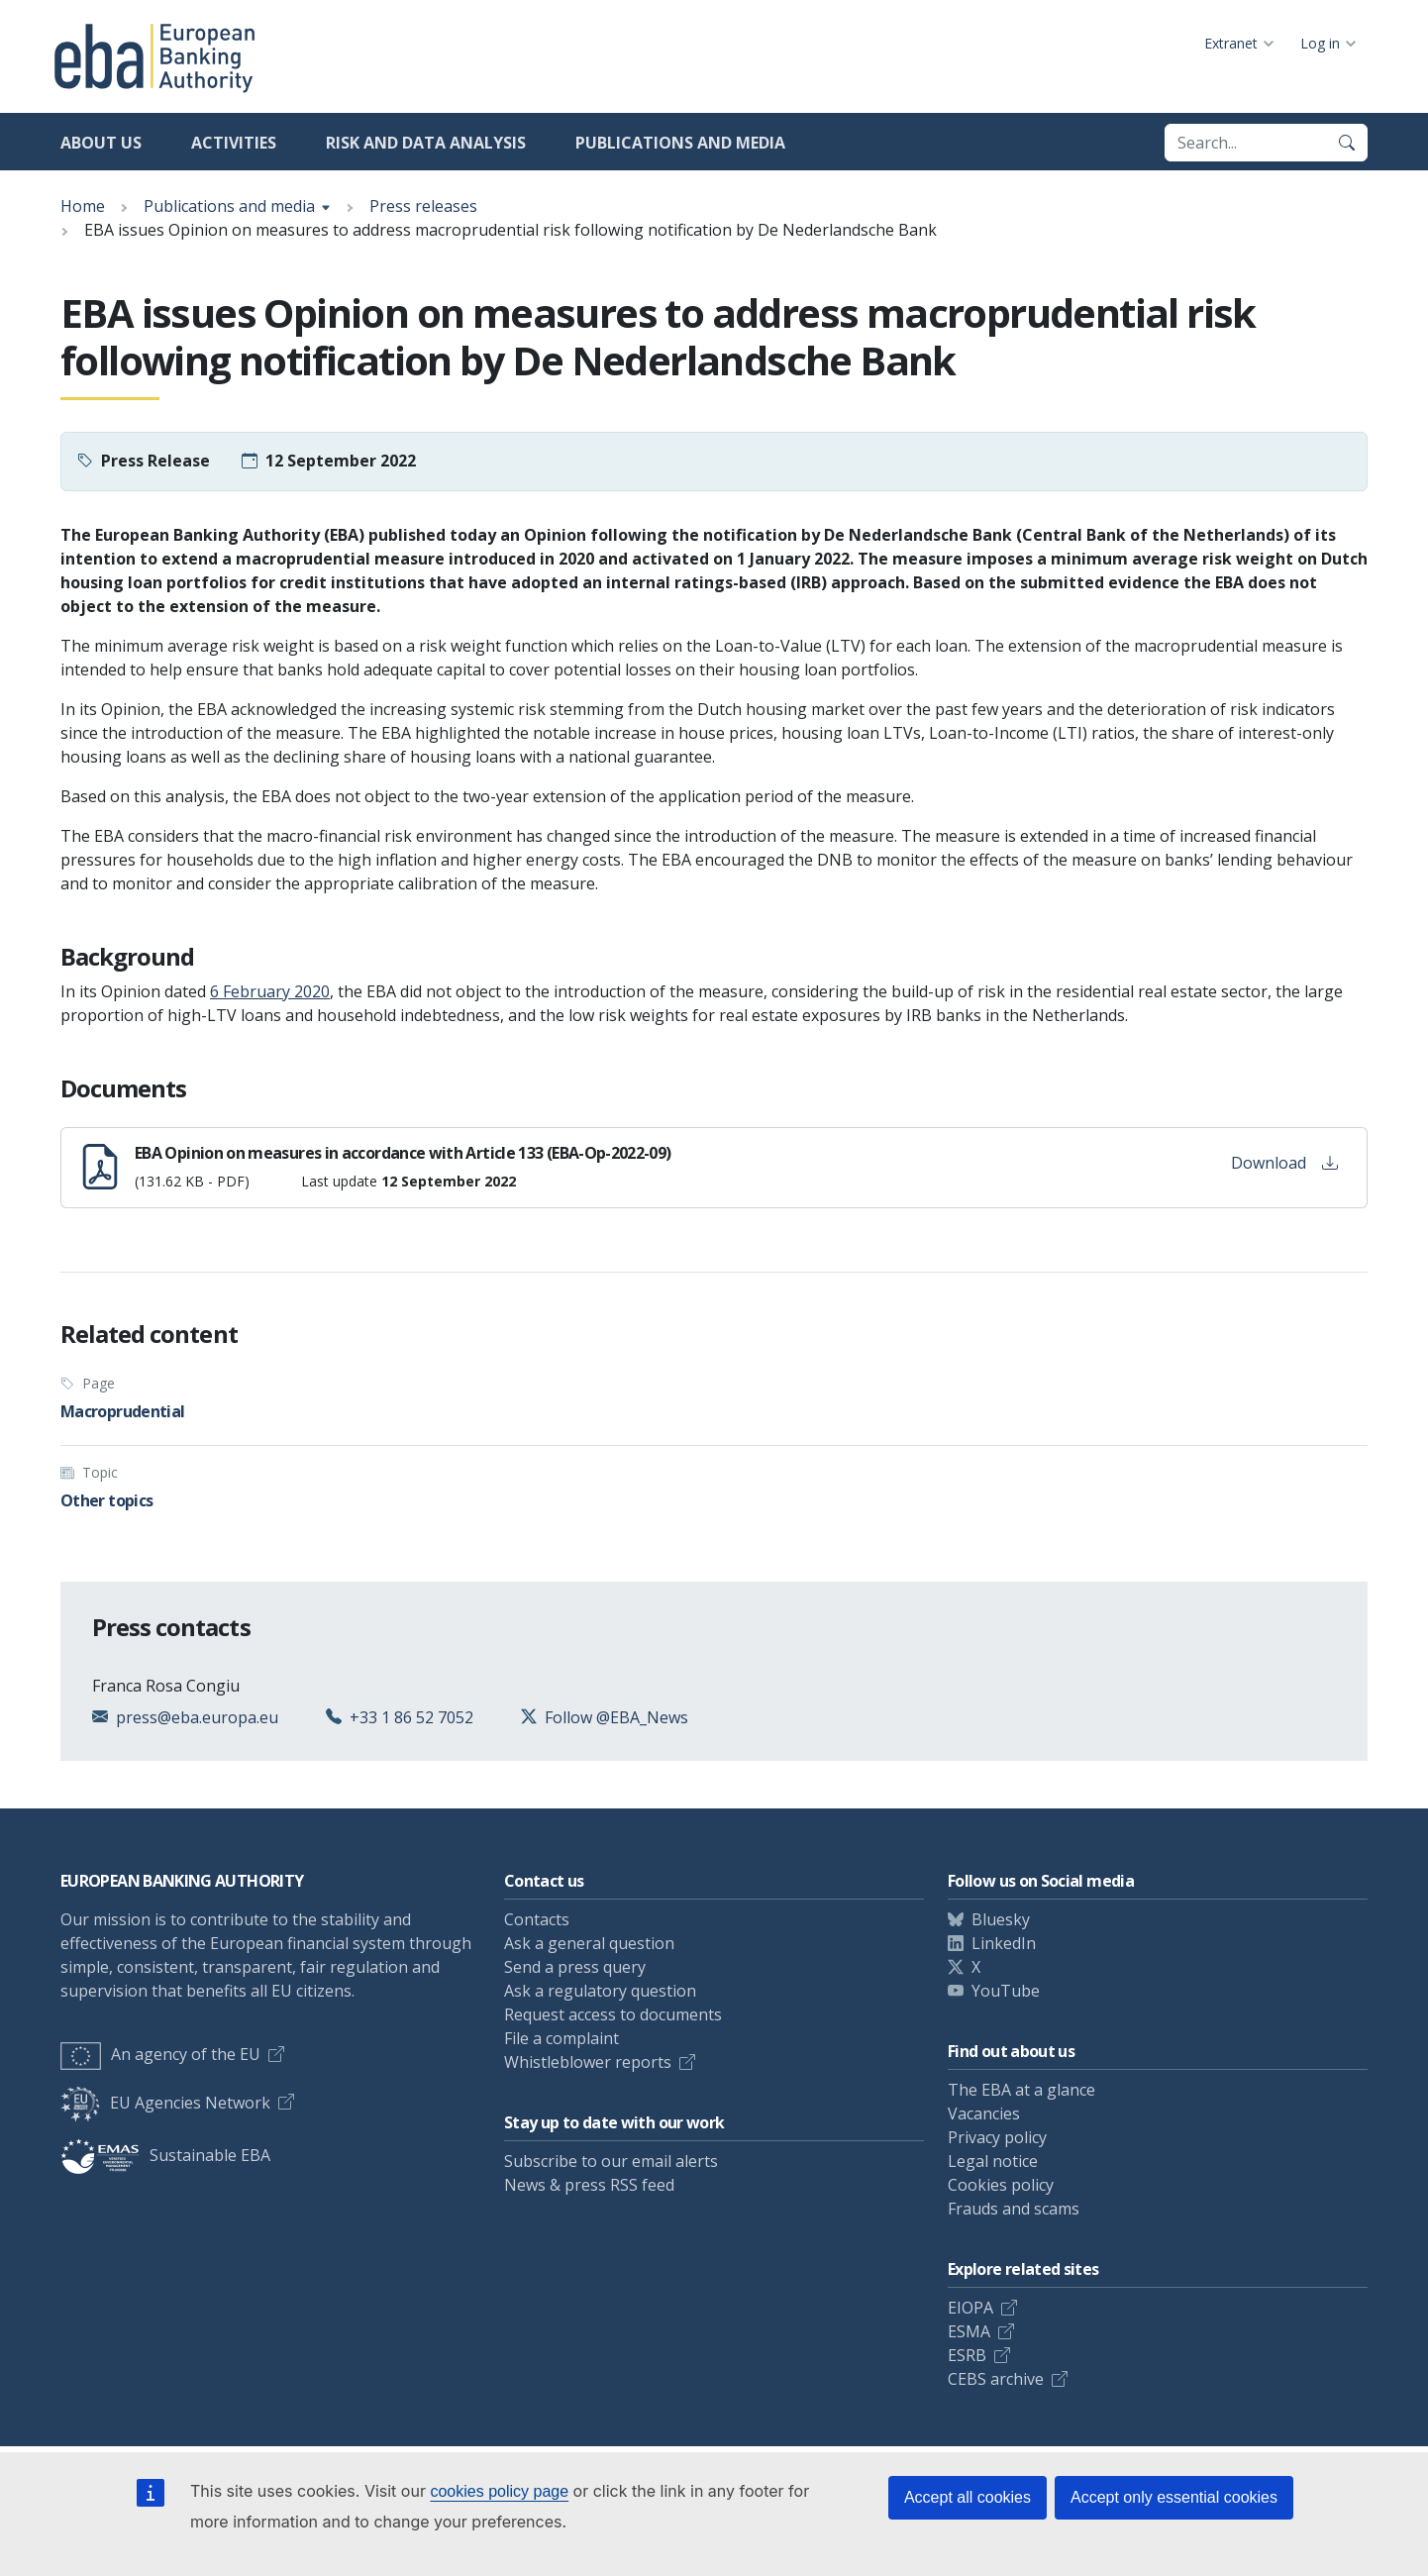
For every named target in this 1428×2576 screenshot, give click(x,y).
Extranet (1231, 43)
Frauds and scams (1013, 2208)
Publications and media (680, 143)
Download (1284, 1163)
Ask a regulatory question (600, 1991)
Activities (233, 143)
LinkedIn (1003, 1943)
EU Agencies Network (165, 2102)
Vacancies (984, 2113)
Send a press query (575, 1967)
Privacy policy (997, 2137)
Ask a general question (589, 1943)
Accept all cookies (967, 2497)
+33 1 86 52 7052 (411, 1717)
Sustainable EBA (165, 2155)
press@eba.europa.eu (197, 1717)
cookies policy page (499, 2491)
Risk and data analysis (426, 143)
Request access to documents (613, 2014)
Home (82, 206)
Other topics (106, 1500)
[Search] (1347, 142)
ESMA (969, 2331)
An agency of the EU (160, 2054)
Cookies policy (1001, 2185)
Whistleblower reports (587, 2062)
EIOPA (970, 2307)
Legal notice (993, 2161)
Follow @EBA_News (616, 1717)
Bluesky (1000, 1919)
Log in (1320, 43)
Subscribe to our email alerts (611, 2161)
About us (101, 143)
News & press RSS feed (589, 2185)
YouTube (1005, 1991)
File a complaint (561, 2038)
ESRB (967, 2355)
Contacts (536, 1919)
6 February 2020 (270, 991)
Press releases (423, 206)
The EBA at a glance (1021, 2090)
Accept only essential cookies (1174, 2497)
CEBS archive (996, 2379)
